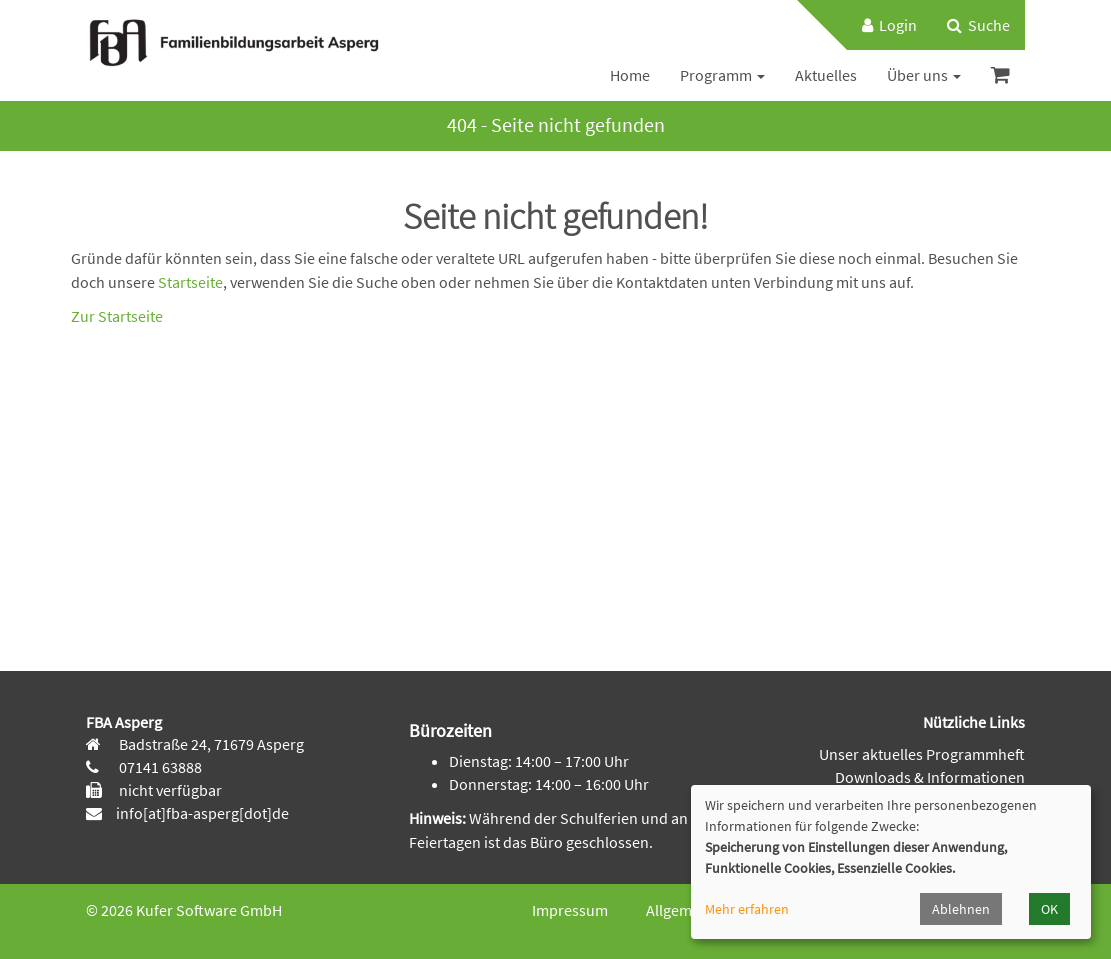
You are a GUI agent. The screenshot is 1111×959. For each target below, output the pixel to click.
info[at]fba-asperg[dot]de (202, 813)
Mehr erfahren (747, 909)
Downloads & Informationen (930, 777)
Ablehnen (961, 909)
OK (1049, 909)
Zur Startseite (117, 316)
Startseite (190, 282)
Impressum (570, 910)
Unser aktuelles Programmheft (922, 754)
